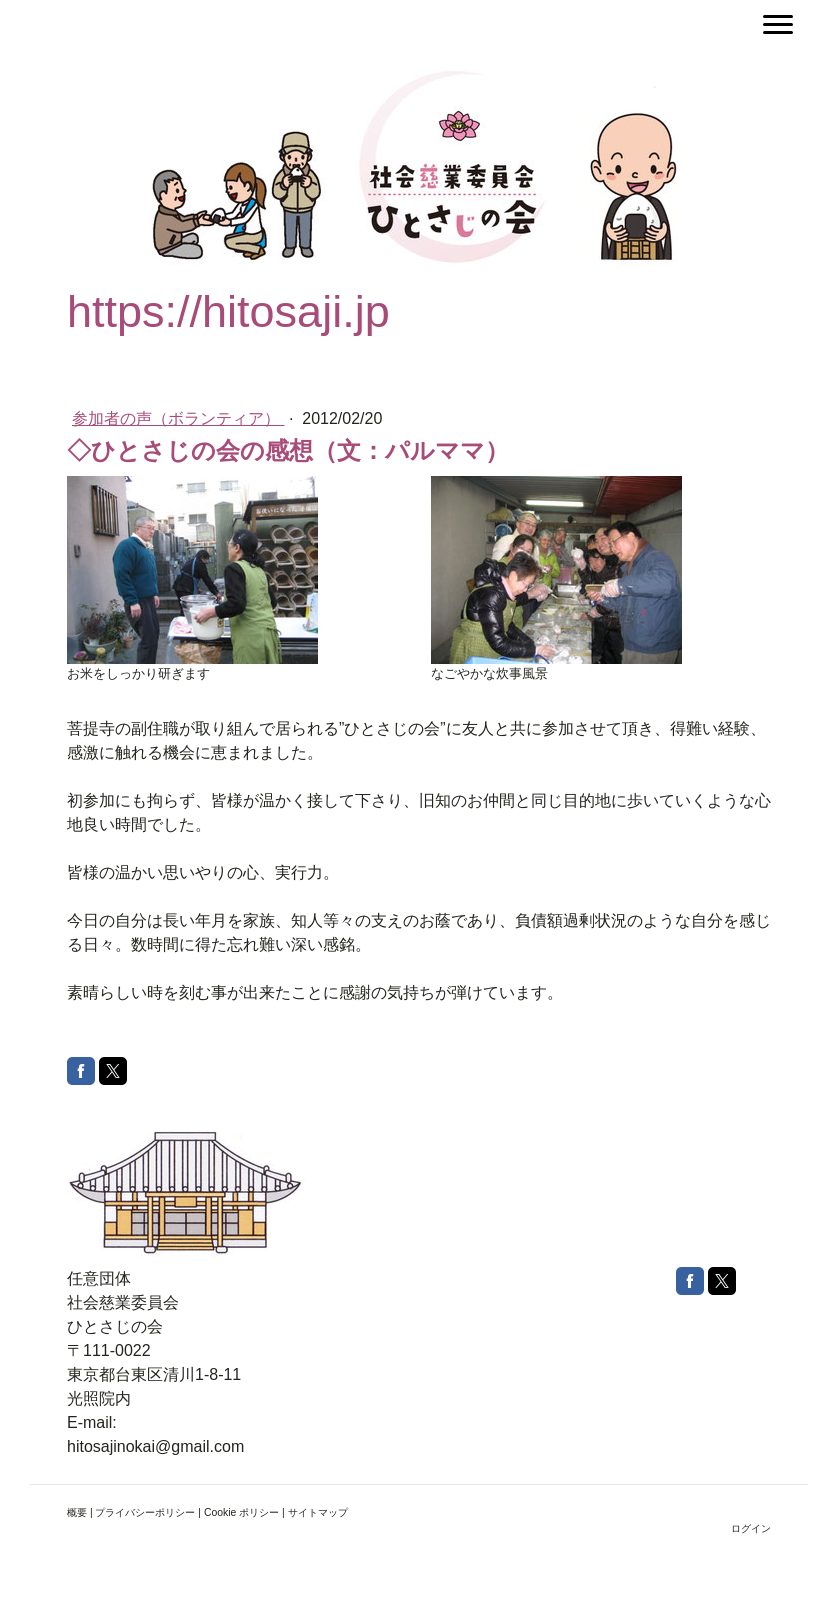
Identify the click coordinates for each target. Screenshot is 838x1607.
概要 (77, 1512)
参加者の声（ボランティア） (178, 418)
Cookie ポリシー (241, 1512)
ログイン (751, 1528)
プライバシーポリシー (145, 1512)
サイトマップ (318, 1512)
